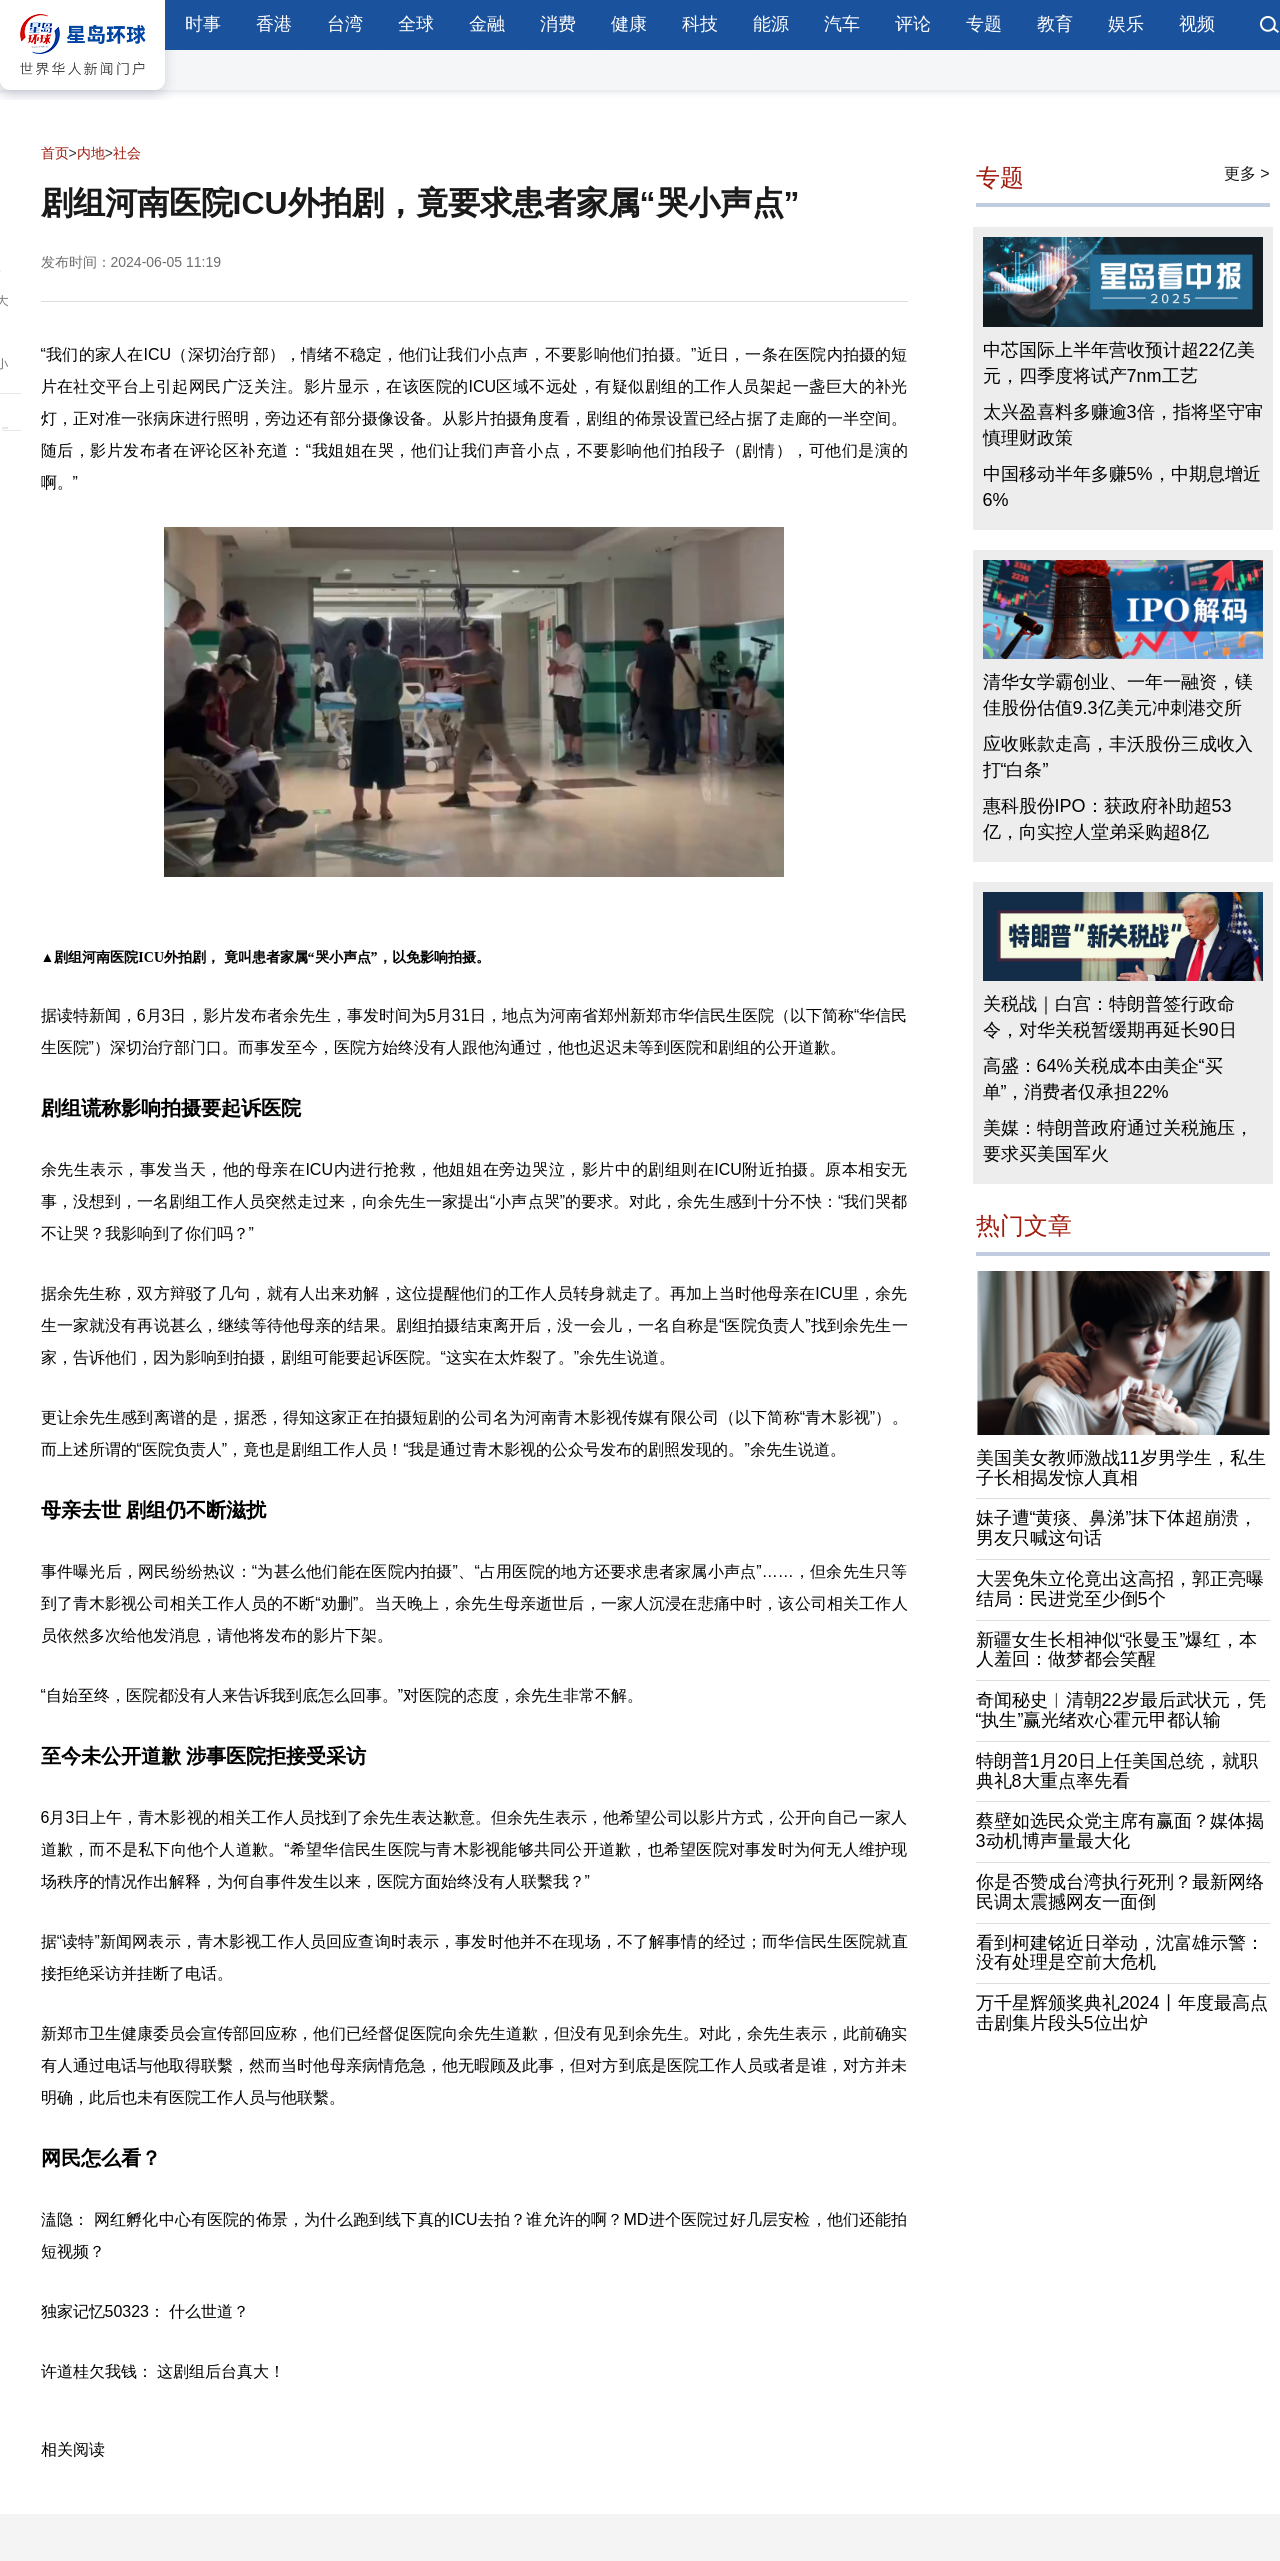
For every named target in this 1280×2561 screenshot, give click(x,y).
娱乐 (1126, 24)
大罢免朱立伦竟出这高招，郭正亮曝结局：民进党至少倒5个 (1120, 1589)
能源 (771, 24)
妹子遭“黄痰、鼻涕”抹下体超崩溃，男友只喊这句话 (1117, 1528)
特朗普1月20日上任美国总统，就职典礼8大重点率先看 (1117, 1771)
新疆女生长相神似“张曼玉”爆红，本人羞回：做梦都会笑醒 (1117, 1650)
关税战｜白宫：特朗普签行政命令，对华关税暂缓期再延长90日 (1110, 1017)
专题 (984, 24)
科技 (700, 24)
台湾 (345, 24)
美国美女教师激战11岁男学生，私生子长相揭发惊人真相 (1121, 1468)
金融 (487, 24)
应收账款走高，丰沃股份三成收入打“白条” (1118, 757)
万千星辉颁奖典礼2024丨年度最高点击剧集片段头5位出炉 (1122, 2013)
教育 (1055, 24)
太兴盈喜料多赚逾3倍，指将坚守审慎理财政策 (1123, 425)
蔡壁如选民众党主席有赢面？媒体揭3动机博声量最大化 (1120, 1831)
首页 (55, 153)
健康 (629, 24)
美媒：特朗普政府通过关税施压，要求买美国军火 (1118, 1141)
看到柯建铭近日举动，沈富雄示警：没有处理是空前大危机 (1120, 1953)
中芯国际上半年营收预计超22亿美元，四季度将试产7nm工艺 (1119, 363)
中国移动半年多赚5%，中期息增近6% (1122, 487)
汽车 (842, 24)
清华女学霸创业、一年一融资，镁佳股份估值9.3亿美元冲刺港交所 (1118, 695)
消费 (558, 24)
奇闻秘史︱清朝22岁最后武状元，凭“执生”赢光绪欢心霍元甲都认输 (1121, 1710)
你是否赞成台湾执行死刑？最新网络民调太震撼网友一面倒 (1120, 1892)
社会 (127, 153)
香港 (274, 24)
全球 (416, 24)
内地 (91, 153)
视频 (1197, 24)
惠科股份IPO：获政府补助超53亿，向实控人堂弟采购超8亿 (1107, 819)
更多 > (1247, 173)
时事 (203, 24)
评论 (913, 24)
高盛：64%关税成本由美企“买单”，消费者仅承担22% (1103, 1079)
